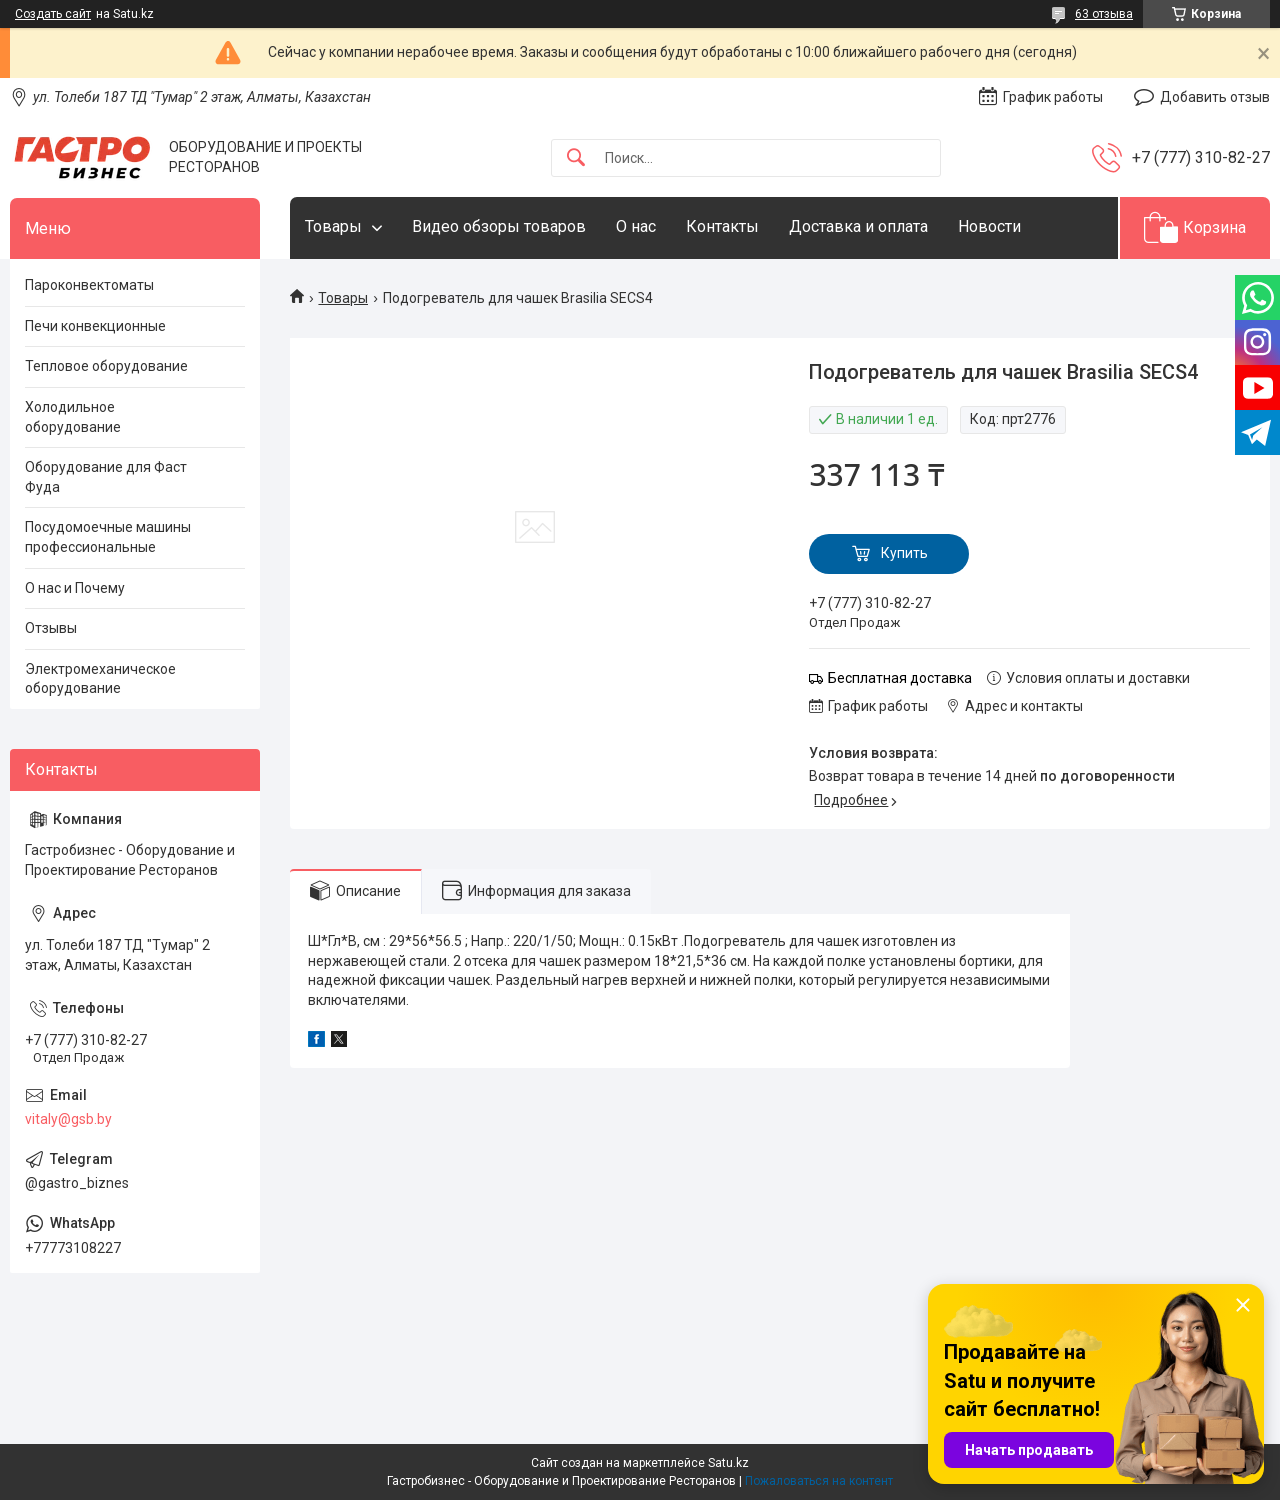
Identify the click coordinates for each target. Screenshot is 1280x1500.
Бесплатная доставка (900, 678)
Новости (989, 226)
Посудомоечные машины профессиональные (108, 537)
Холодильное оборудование (73, 417)
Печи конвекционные (95, 326)
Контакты (722, 226)
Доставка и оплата (858, 226)
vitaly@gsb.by (68, 1119)
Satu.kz (728, 1463)
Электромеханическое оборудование (100, 679)
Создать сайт (53, 14)
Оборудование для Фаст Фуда (106, 477)
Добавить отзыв (1215, 97)
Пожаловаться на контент (819, 1481)
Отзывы (51, 628)
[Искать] (576, 158)
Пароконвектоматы (89, 285)
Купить (904, 553)
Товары (333, 226)
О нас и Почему (75, 588)
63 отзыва (1104, 14)
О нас (636, 226)
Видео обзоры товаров (499, 226)
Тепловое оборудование (106, 366)
